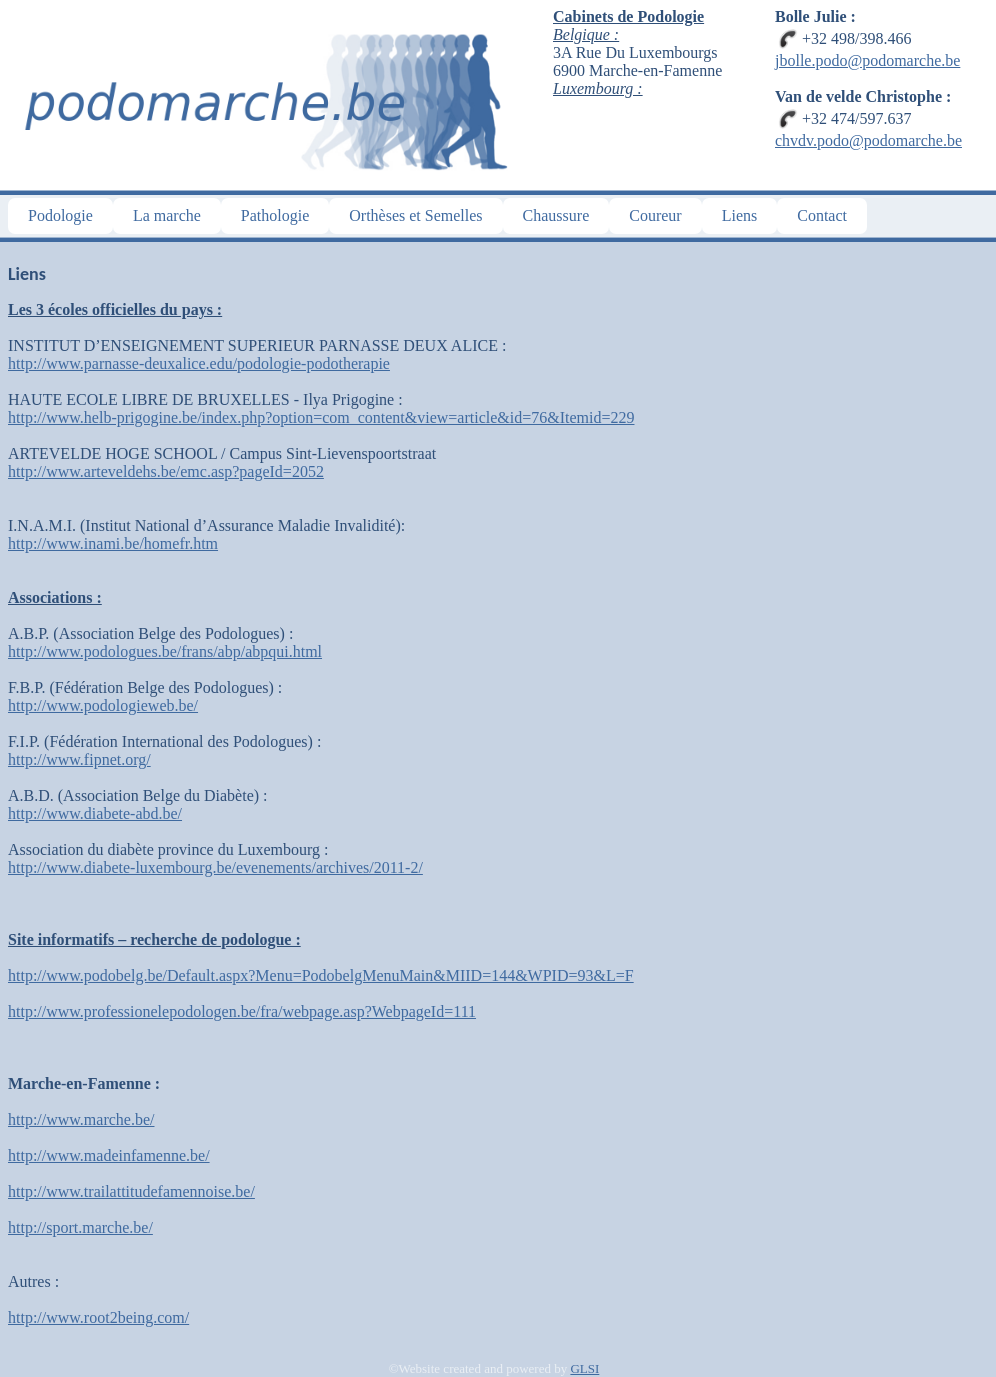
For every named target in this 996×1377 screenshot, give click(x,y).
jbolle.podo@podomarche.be (867, 60)
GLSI (584, 1368)
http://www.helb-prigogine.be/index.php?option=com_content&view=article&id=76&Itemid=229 (321, 417)
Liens (740, 215)
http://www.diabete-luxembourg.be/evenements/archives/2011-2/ (215, 867)
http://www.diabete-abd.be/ (95, 813)
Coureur (655, 215)
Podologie (60, 215)
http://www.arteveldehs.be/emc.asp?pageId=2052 (166, 471)
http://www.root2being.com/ (98, 1317)
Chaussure (556, 215)
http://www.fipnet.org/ (79, 759)
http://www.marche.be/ (81, 1119)
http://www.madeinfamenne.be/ (109, 1155)
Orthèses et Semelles (415, 215)
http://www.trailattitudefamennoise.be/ (131, 1191)
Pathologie (275, 215)
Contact (822, 215)
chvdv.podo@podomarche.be (868, 140)
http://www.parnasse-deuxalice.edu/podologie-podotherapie (199, 363)
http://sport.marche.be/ (80, 1227)
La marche (167, 215)
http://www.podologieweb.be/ (103, 705)
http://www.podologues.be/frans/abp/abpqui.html (165, 651)
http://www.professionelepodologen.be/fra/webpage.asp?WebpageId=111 (242, 1011)
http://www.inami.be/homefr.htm (113, 543)
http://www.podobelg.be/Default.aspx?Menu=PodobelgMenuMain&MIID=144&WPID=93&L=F (321, 975)
